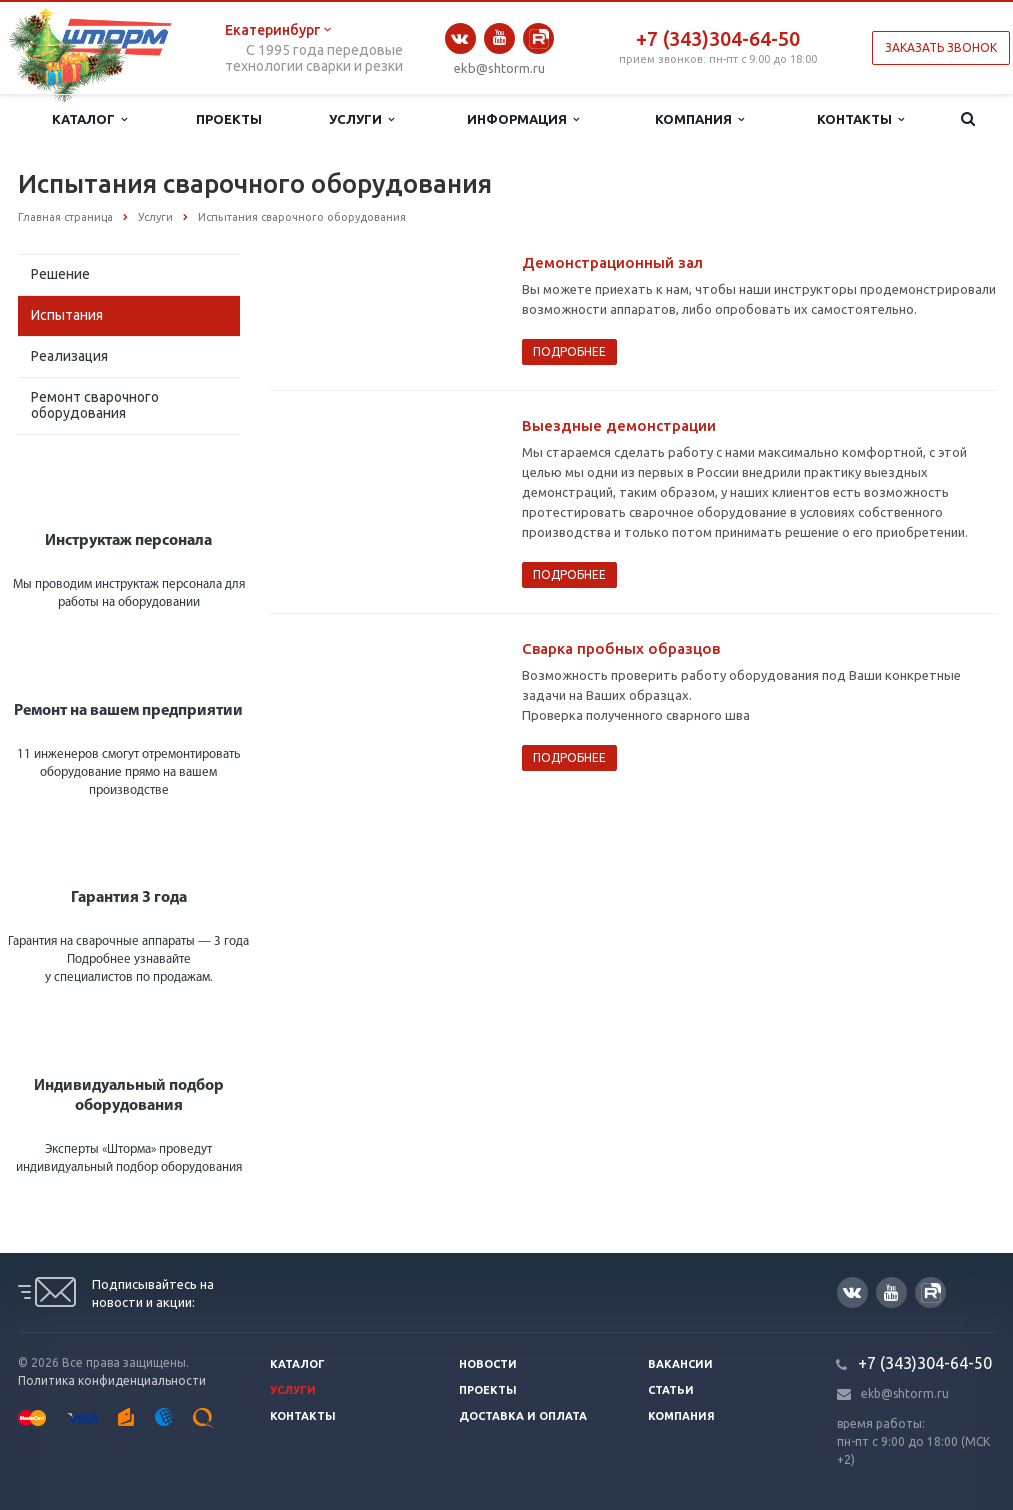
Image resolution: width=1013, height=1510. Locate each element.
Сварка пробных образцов (621, 648)
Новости (488, 1364)
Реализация (69, 356)
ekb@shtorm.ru (499, 68)
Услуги (361, 119)
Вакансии (680, 1364)
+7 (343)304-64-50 (718, 38)
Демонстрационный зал (612, 262)
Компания (699, 119)
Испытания (67, 315)
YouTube (499, 37)
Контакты (860, 119)
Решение (60, 274)
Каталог (89, 119)
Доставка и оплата (523, 1416)
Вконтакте (460, 38)
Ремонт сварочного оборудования (95, 405)
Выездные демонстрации (619, 425)
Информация (523, 119)
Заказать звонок (941, 47)
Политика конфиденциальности (112, 1380)
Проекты (229, 119)
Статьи (671, 1390)
